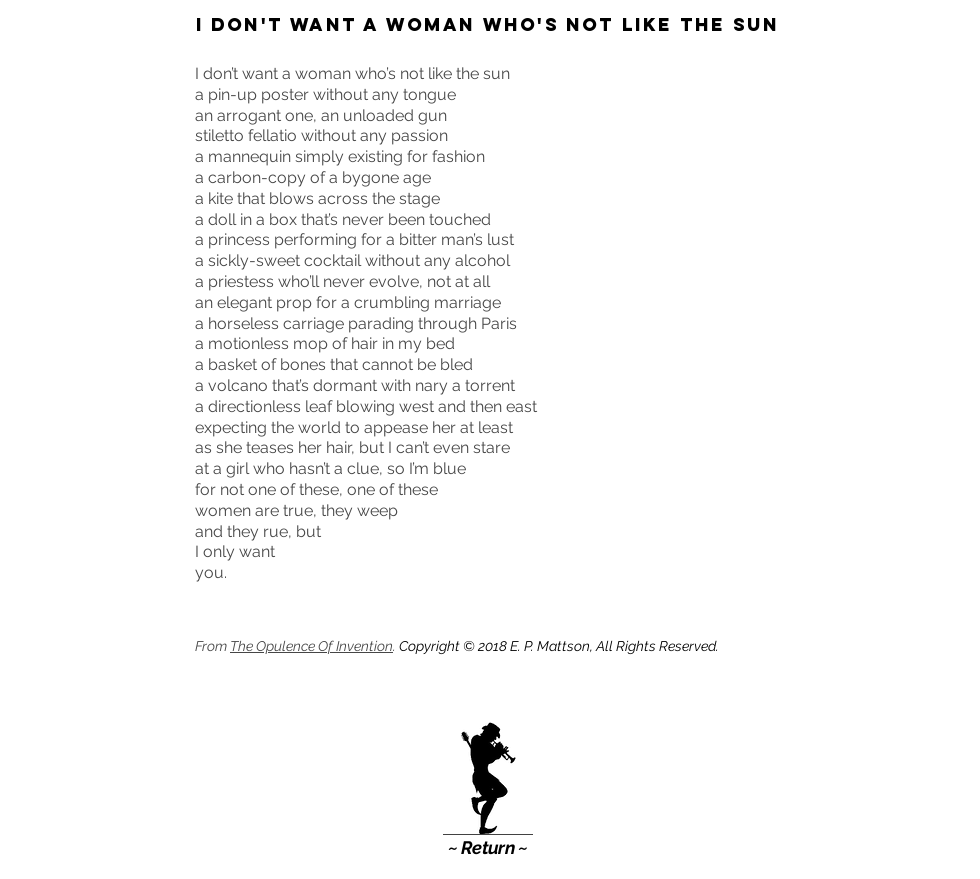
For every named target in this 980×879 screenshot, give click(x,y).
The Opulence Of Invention (311, 646)
